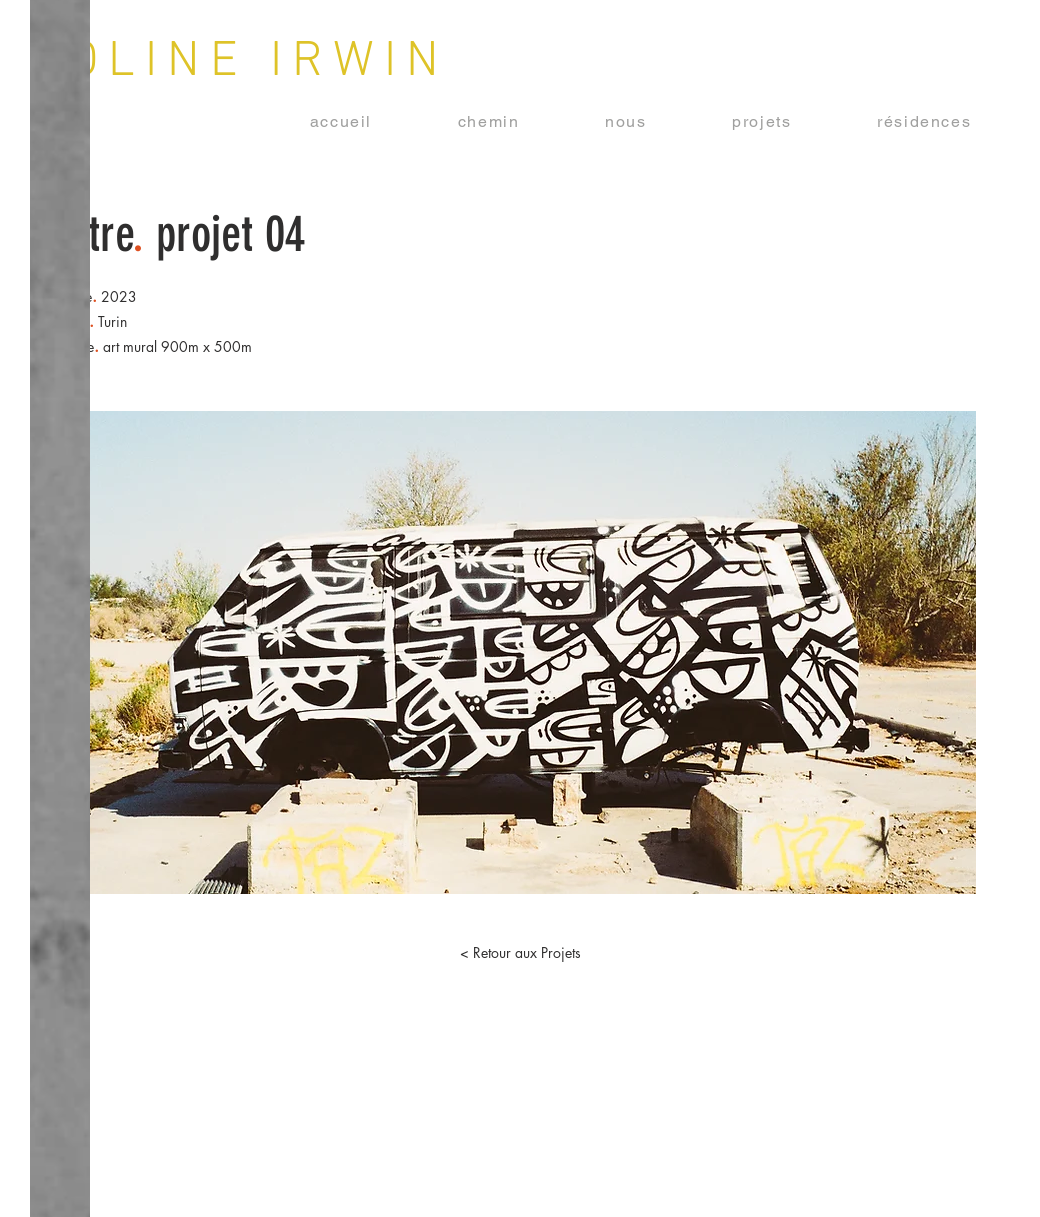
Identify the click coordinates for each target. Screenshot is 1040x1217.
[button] (761, 122)
